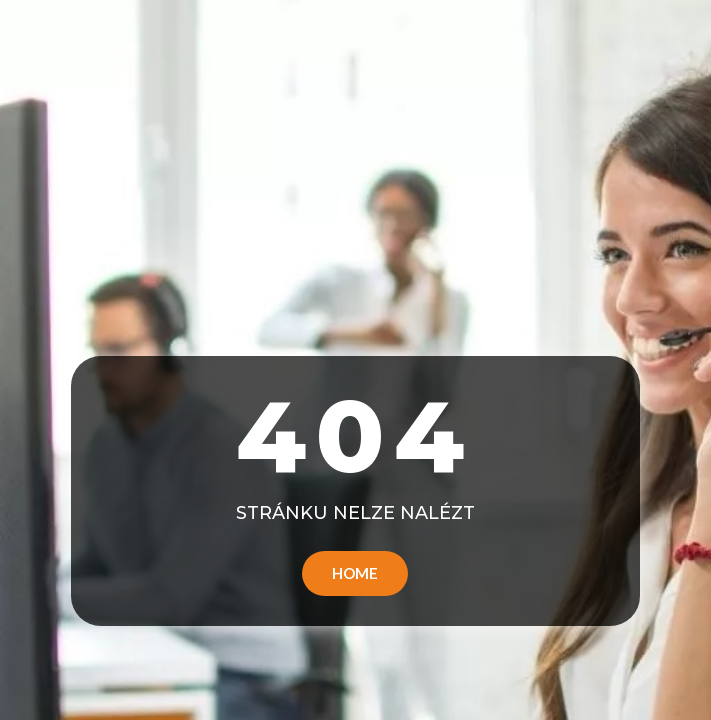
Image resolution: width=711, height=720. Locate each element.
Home (355, 573)
